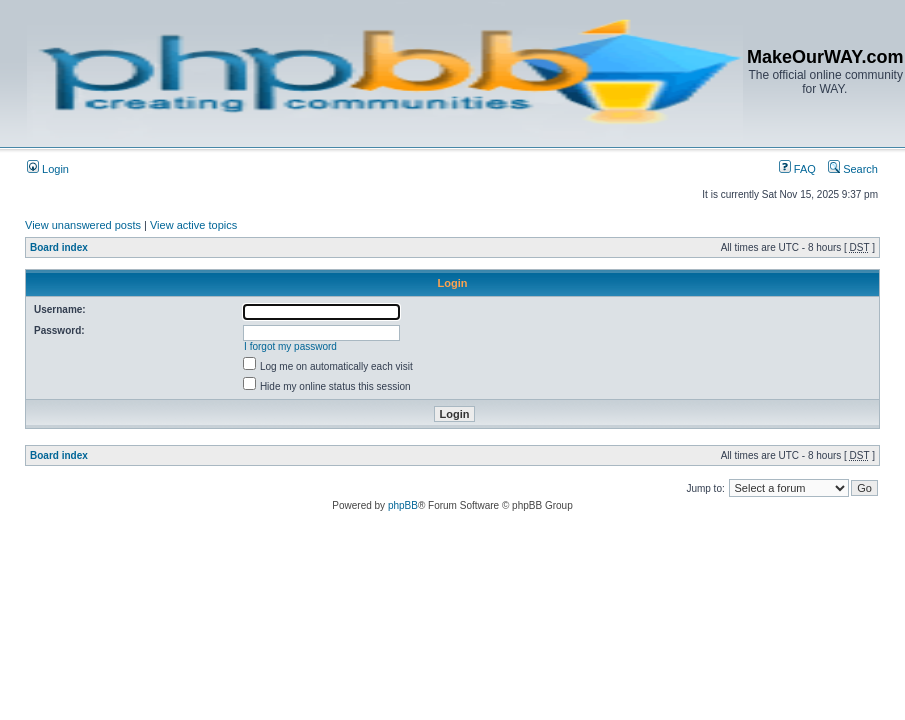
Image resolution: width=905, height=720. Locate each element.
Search (853, 169)
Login (48, 169)
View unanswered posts (83, 225)
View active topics (193, 225)
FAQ (797, 169)
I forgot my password (290, 346)
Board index (59, 247)
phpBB (403, 505)
